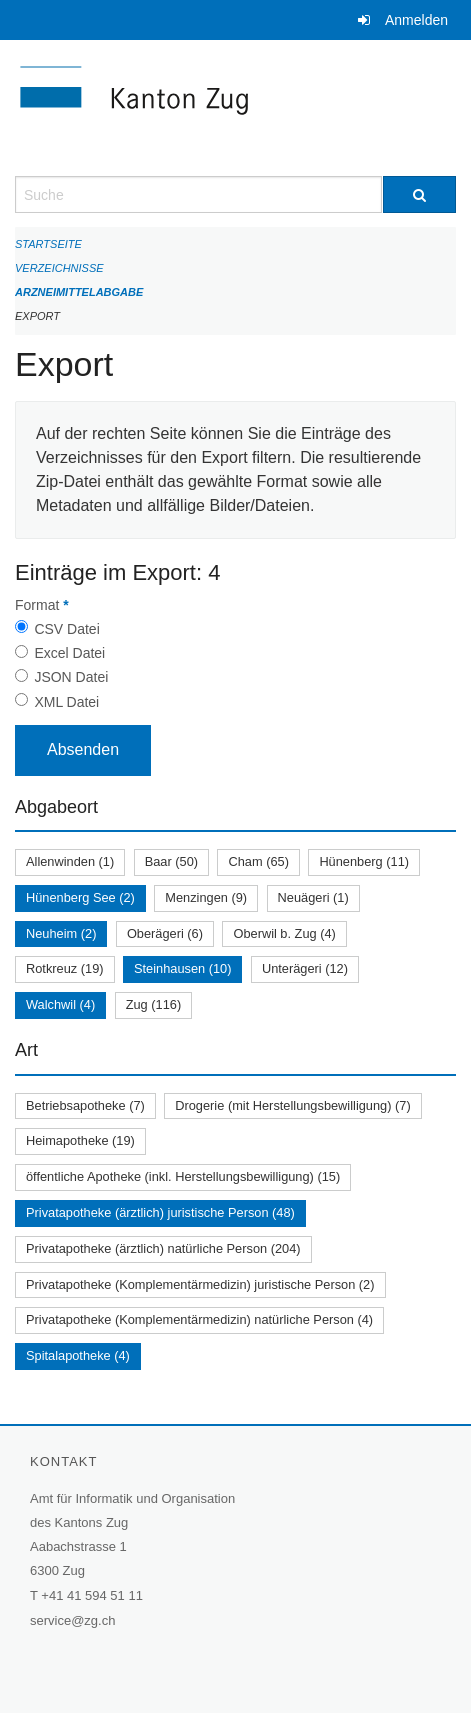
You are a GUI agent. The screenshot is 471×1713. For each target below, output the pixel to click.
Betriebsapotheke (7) (85, 1105)
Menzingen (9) (206, 897)
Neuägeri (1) (313, 897)
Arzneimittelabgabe (79, 292)
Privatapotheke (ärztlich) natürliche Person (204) (163, 1248)
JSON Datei (71, 677)
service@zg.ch (72, 1620)
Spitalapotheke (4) (78, 1355)
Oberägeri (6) (165, 933)
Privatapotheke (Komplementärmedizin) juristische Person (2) (200, 1284)
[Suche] (420, 194)
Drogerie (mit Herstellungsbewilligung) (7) (292, 1105)
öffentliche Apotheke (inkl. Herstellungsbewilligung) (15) (183, 1176)
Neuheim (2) (61, 933)
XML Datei (66, 702)
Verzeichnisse (59, 268)
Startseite (48, 244)
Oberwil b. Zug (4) (284, 933)
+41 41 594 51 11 (92, 1595)
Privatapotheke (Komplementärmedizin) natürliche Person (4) (199, 1319)
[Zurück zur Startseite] (235, 108)
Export (37, 316)
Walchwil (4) (60, 1004)
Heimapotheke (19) (80, 1140)
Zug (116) (153, 1004)
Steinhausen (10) (182, 968)
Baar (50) (171, 861)
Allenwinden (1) (70, 861)
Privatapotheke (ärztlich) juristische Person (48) (160, 1212)
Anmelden (416, 20)
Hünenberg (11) (364, 861)
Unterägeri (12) (305, 968)
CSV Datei (66, 629)
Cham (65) (258, 861)
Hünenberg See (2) (80, 897)
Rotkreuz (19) (65, 968)
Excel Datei (69, 653)
